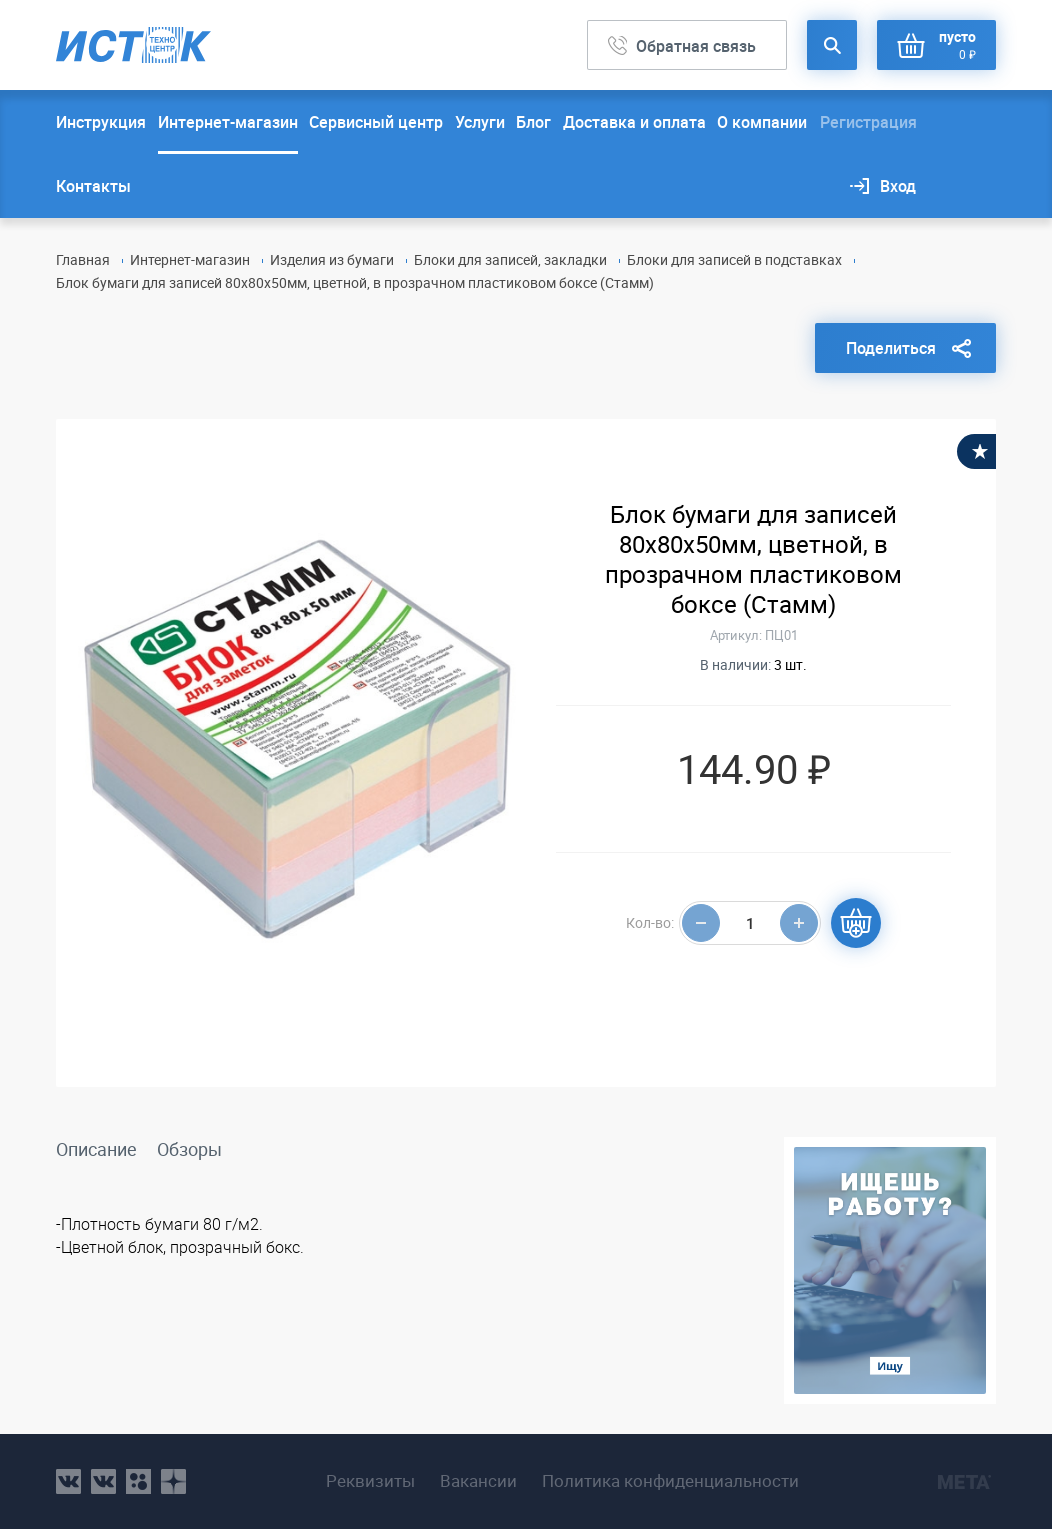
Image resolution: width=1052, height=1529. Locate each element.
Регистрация (868, 122)
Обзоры (189, 1149)
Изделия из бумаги (332, 259)
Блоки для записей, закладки (510, 259)
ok (138, 1481)
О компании (762, 122)
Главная (83, 259)
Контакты (93, 186)
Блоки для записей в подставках (734, 259)
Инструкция (101, 122)
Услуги (480, 122)
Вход (898, 186)
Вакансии (478, 1481)
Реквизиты (370, 1481)
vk (68, 1481)
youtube (173, 1481)
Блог (533, 122)
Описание (96, 1149)
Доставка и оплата (634, 122)
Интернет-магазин (228, 122)
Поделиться (891, 348)
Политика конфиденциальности (670, 1481)
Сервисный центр (376, 122)
